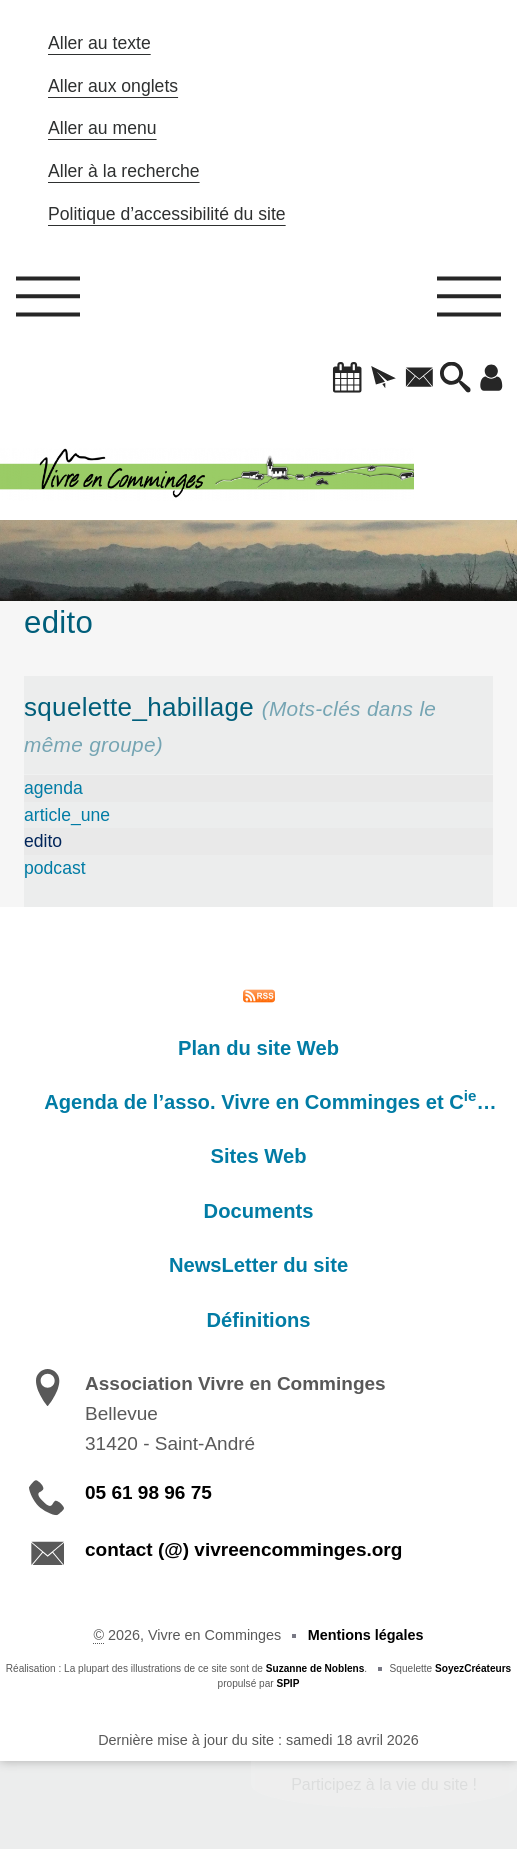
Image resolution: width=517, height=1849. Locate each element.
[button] (348, 379)
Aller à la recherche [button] (124, 171)
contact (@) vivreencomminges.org (243, 1549)
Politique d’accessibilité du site (167, 214)
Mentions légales (366, 1635)
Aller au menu (102, 128)
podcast (55, 868)
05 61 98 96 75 (148, 1492)
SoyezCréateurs (473, 1668)
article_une (67, 815)
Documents (259, 1211)
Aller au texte (99, 43)
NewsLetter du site (258, 1265)
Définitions (258, 1320)
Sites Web (259, 1156)
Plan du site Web (258, 1048)
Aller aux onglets (113, 86)
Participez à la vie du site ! (384, 1784)
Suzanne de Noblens (315, 1668)
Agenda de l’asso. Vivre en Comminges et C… (270, 1100)
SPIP (287, 1683)
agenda (53, 788)
